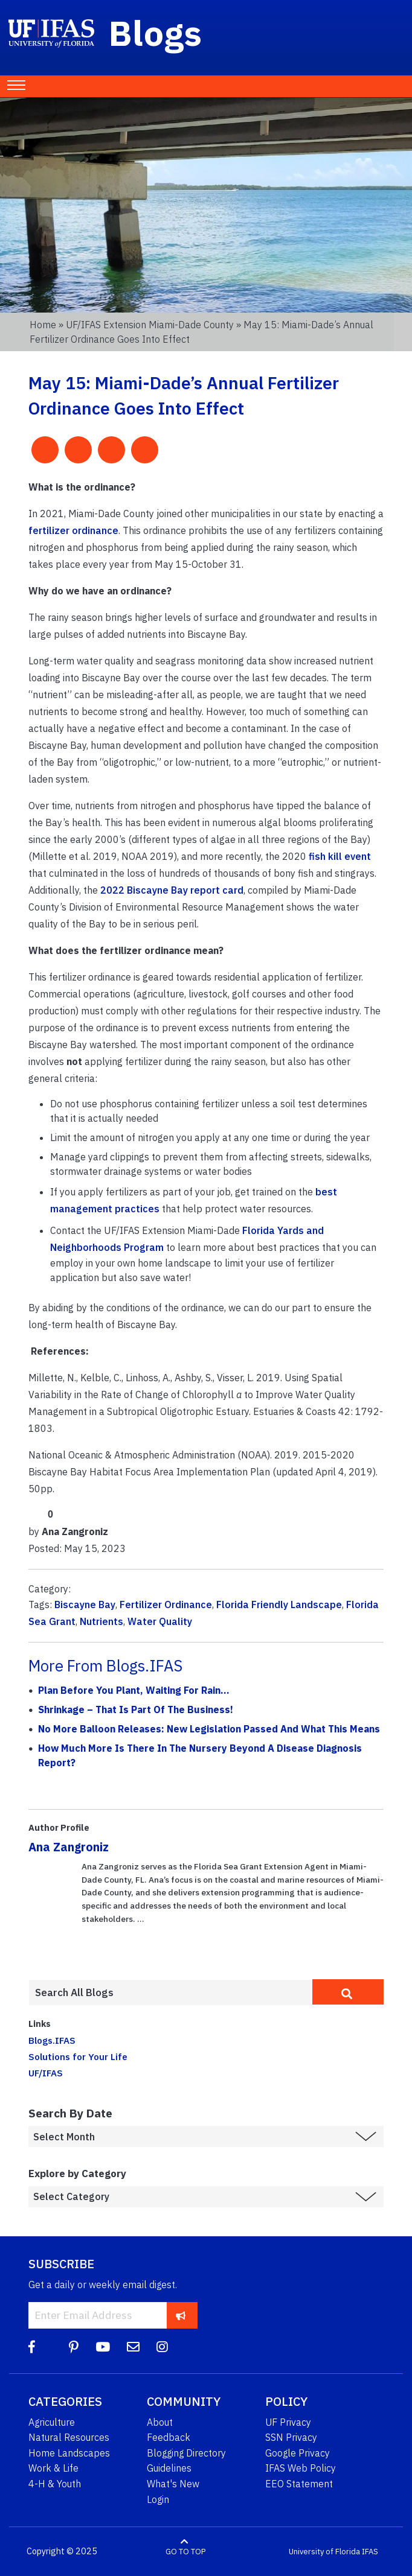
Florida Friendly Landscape (279, 1604)
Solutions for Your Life (77, 2056)
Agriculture (51, 2422)
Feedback (168, 2437)
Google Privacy (297, 2453)
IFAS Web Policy (300, 2468)
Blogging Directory (186, 2453)
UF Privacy (288, 2422)
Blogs (155, 33)
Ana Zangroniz (68, 1846)
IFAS (370, 2551)
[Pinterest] (74, 2347)
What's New (173, 2484)
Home (43, 325)
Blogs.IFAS (52, 2040)
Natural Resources (68, 2437)
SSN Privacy (291, 2437)
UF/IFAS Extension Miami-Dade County (150, 325)
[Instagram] (162, 2347)
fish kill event (340, 856)
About (160, 2422)
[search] (348, 1992)
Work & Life (53, 2468)
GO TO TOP (185, 2551)
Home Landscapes (69, 2453)
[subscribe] (181, 2315)
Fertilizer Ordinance (166, 1604)
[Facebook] (31, 2347)
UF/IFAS (45, 2073)
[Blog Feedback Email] (133, 2347)
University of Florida (324, 2551)
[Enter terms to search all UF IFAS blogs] (170, 1992)
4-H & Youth (54, 2484)
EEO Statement (299, 2484)
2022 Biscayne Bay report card (171, 890)
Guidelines (169, 2468)
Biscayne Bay (84, 1604)
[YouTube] (102, 2347)
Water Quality (159, 1621)
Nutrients (101, 1621)
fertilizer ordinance (73, 530)
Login (158, 2499)
